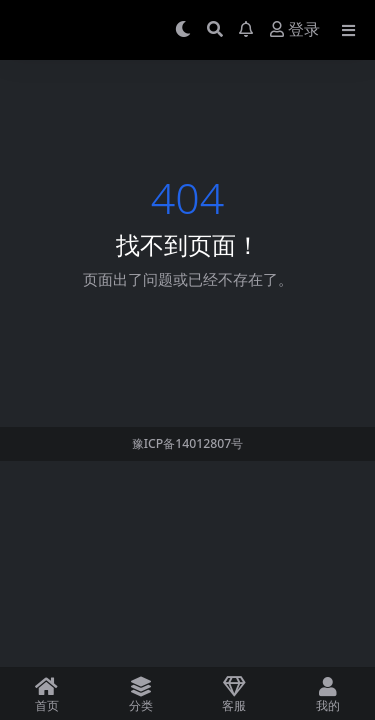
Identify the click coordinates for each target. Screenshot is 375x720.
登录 (295, 29)
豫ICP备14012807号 (188, 443)
